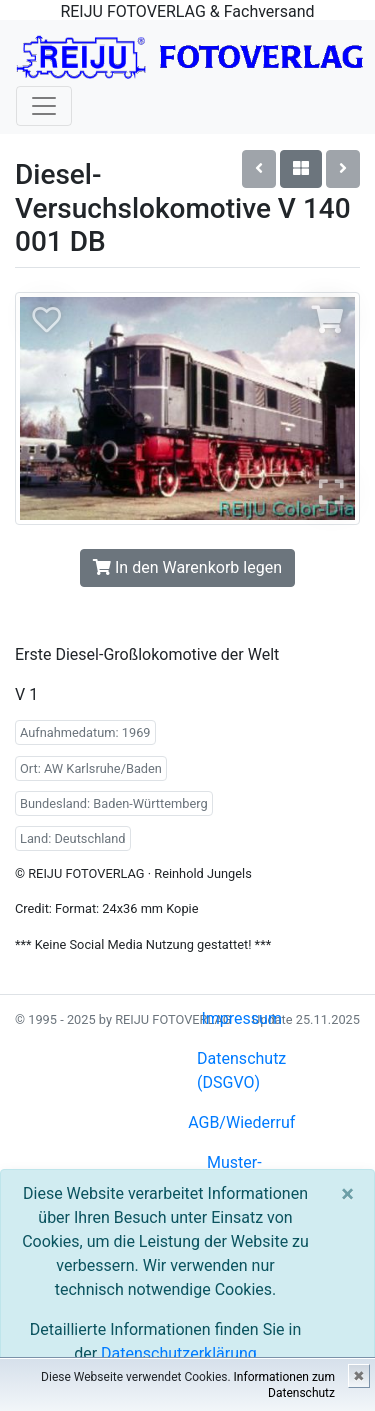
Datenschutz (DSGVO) (241, 1070)
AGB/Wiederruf (241, 1122)
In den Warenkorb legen (187, 567)
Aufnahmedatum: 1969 (85, 732)
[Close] (347, 1194)
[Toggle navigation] (44, 106)
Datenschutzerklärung (179, 1353)
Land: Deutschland (73, 838)
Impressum (241, 1018)
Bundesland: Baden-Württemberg (114, 803)
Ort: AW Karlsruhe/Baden (91, 768)
